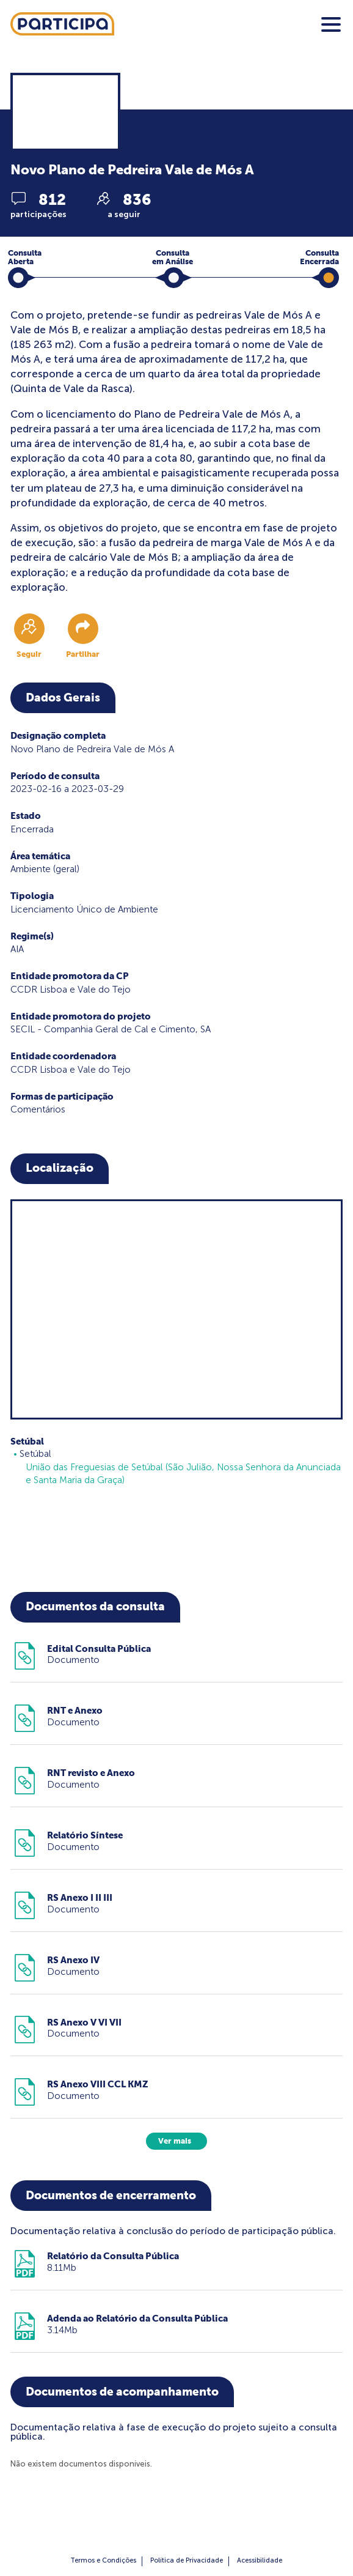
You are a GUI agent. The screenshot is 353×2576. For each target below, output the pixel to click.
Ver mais (174, 2140)
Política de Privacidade (186, 2560)
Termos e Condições (103, 2560)
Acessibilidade (259, 2560)
